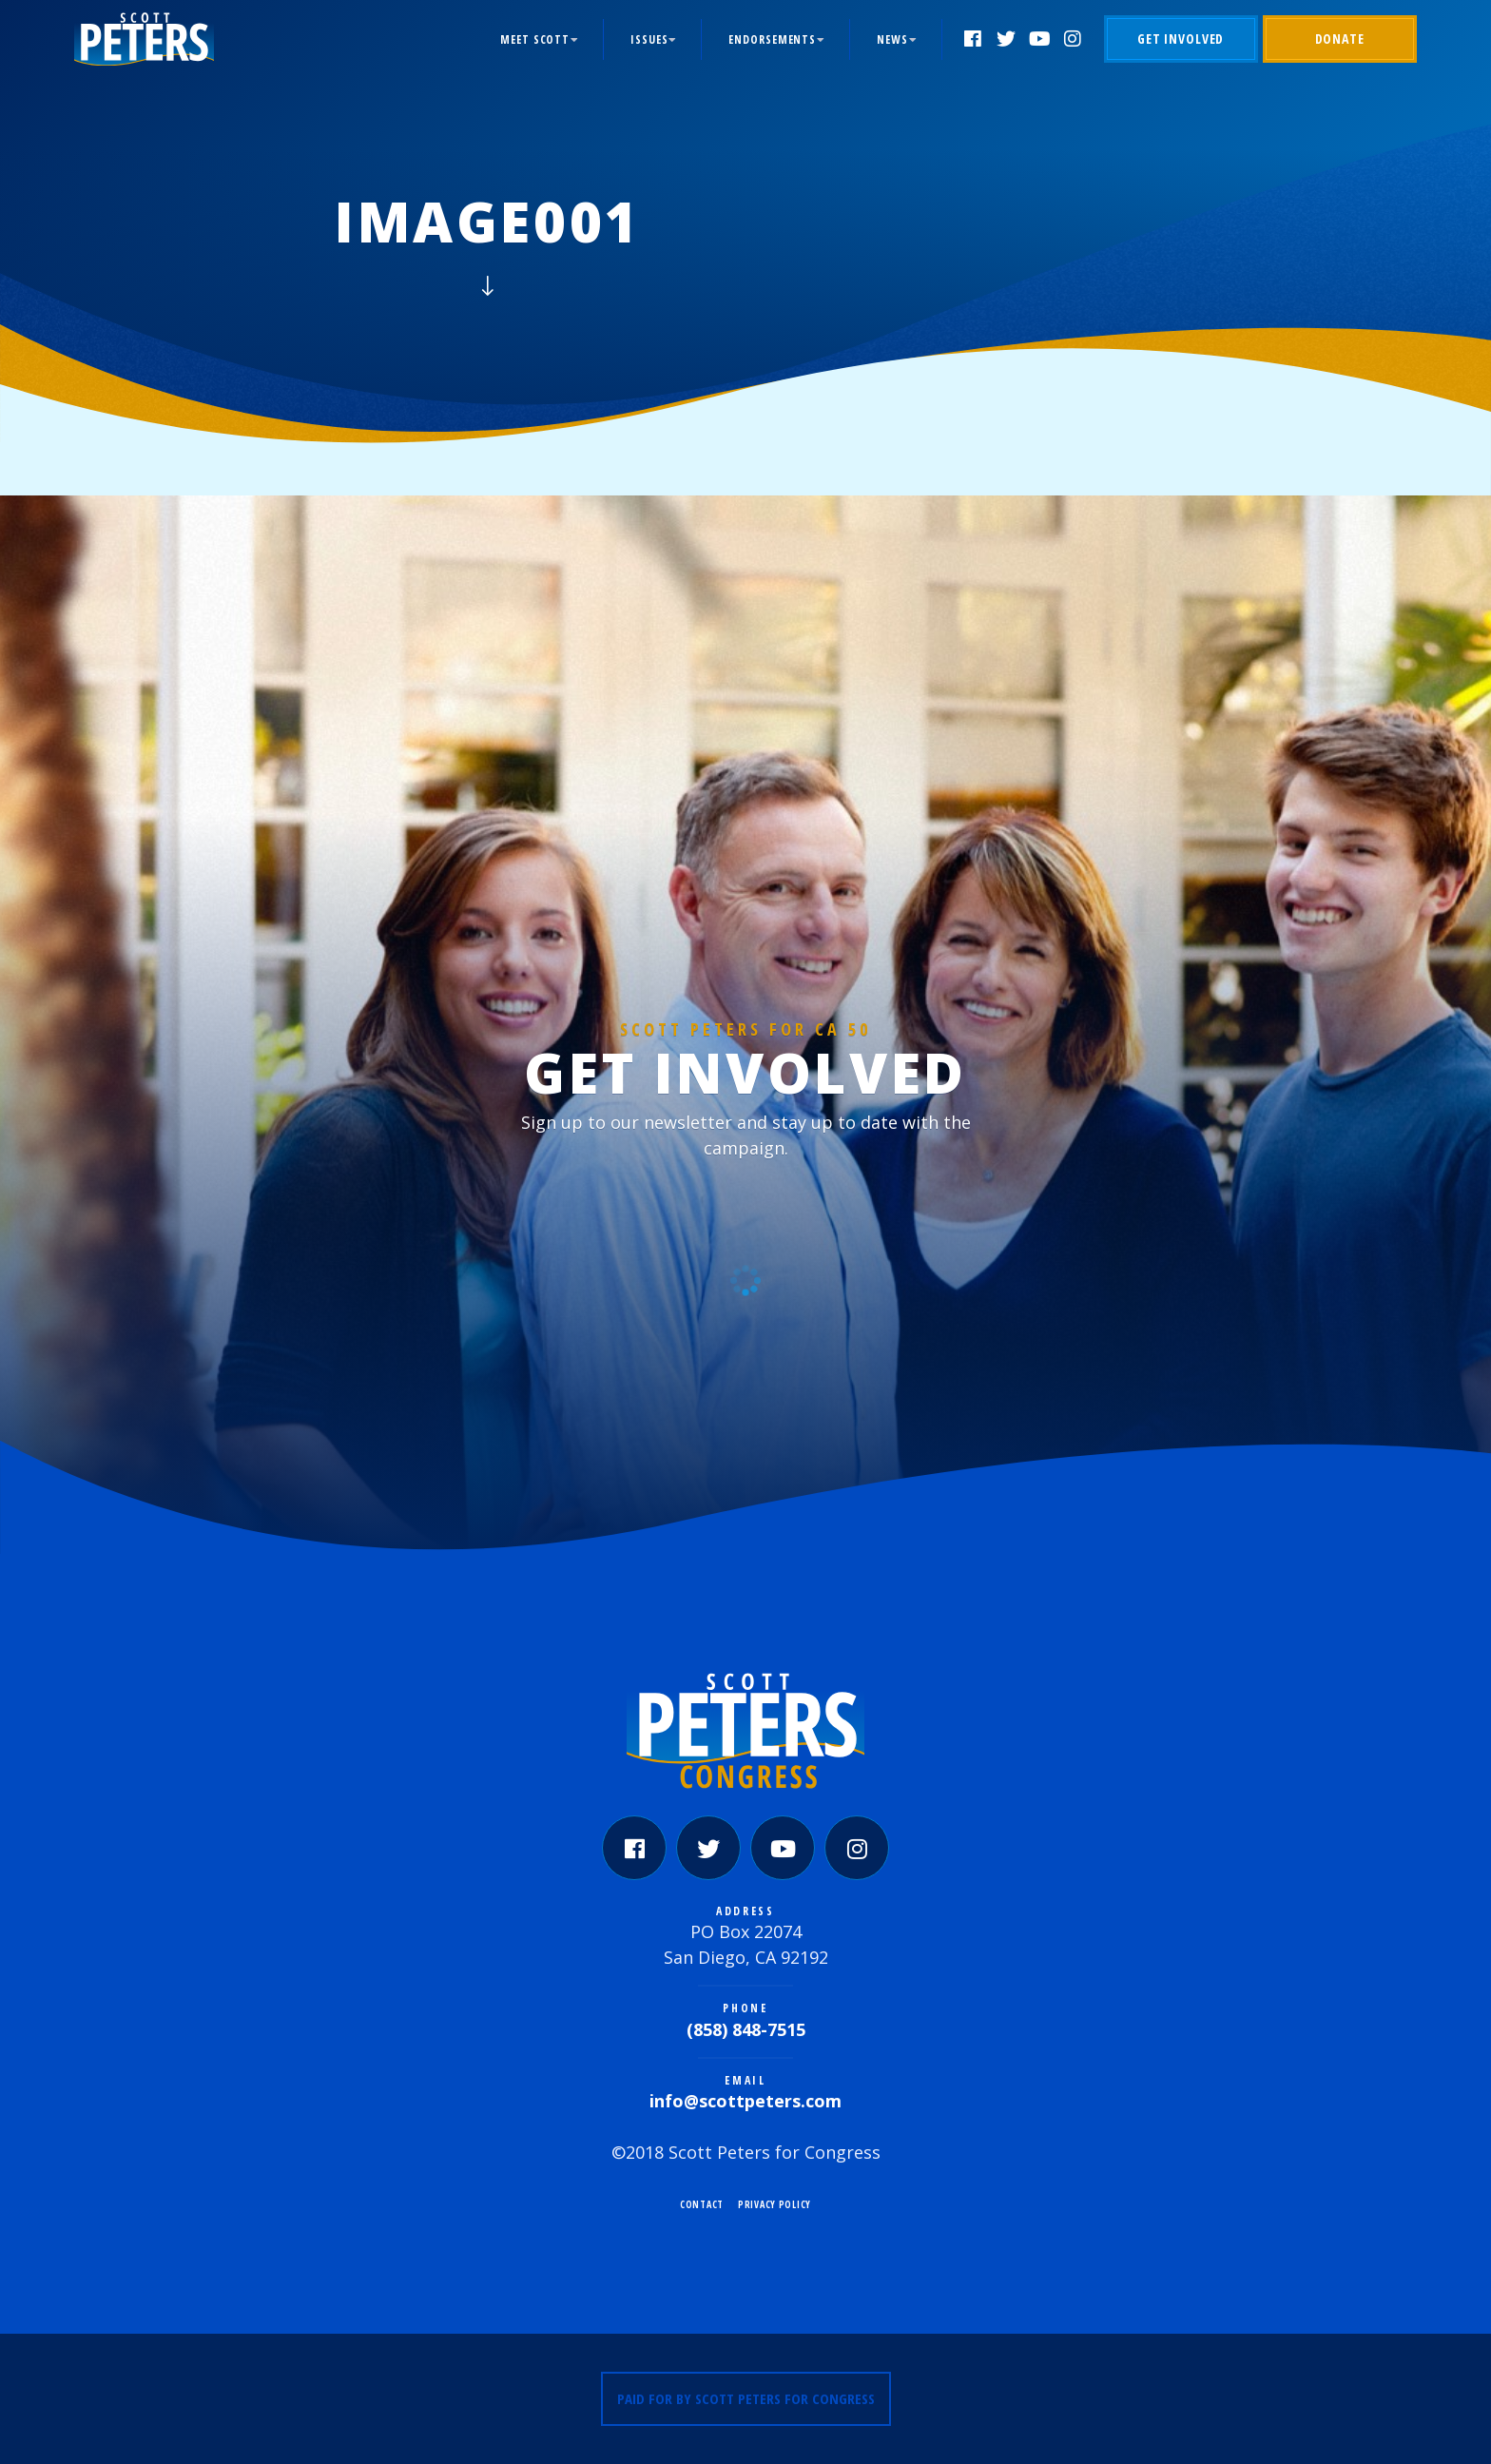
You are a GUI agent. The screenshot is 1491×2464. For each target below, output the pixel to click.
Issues (649, 39)
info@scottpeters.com (745, 2100)
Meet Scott (535, 39)
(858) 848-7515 (746, 2029)
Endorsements (772, 39)
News (892, 39)
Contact (702, 2204)
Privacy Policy (774, 2204)
